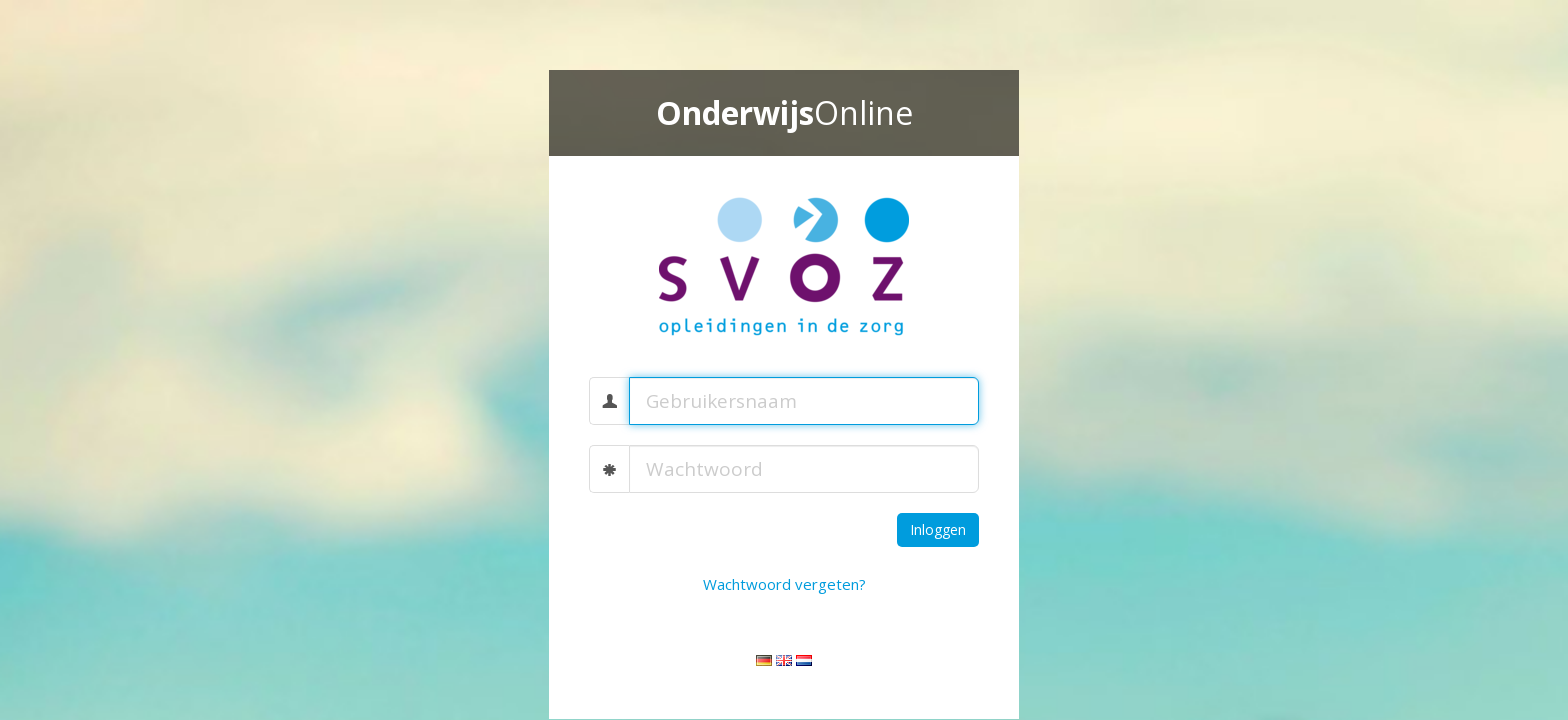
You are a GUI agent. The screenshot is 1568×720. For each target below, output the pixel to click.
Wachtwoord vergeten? (784, 584)
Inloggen (938, 529)
